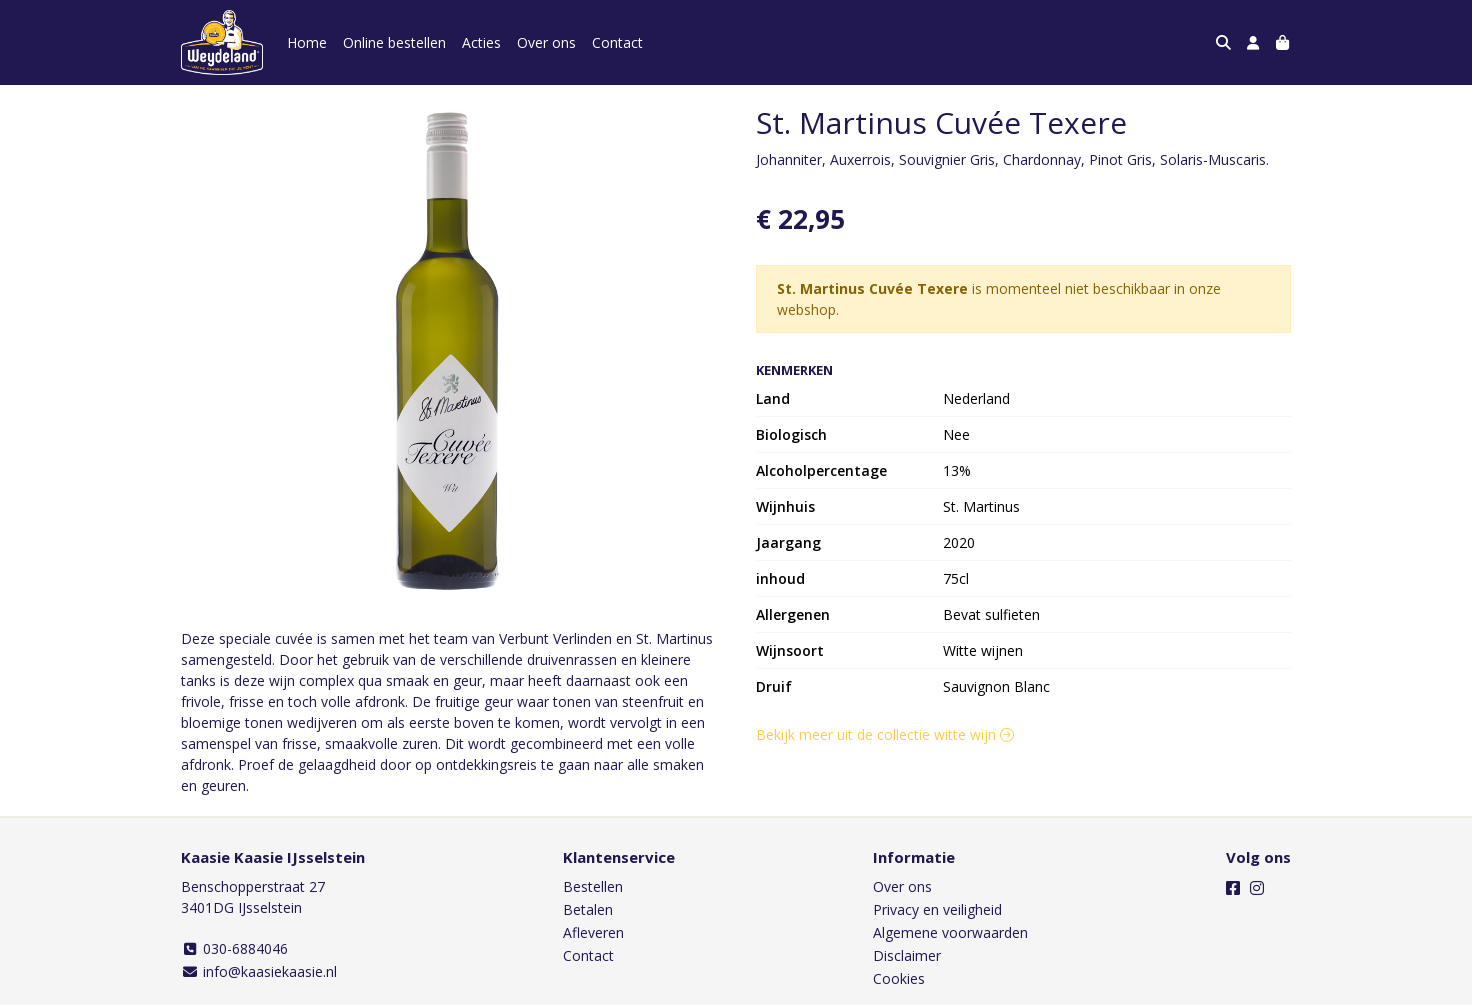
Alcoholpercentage (821, 470)
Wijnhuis (785, 506)
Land (773, 398)
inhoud (780, 578)
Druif (774, 686)
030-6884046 (234, 948)
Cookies (899, 978)
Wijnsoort (790, 650)
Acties (481, 42)
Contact (617, 42)
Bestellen (593, 886)
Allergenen (793, 614)
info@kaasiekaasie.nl (259, 971)
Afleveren (593, 932)
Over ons (546, 42)
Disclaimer (907, 955)
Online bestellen (394, 42)
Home (307, 42)
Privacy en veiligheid (937, 909)
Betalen (588, 909)
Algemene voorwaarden (950, 932)
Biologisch (791, 434)
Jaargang (788, 542)
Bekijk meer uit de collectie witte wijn (885, 734)
